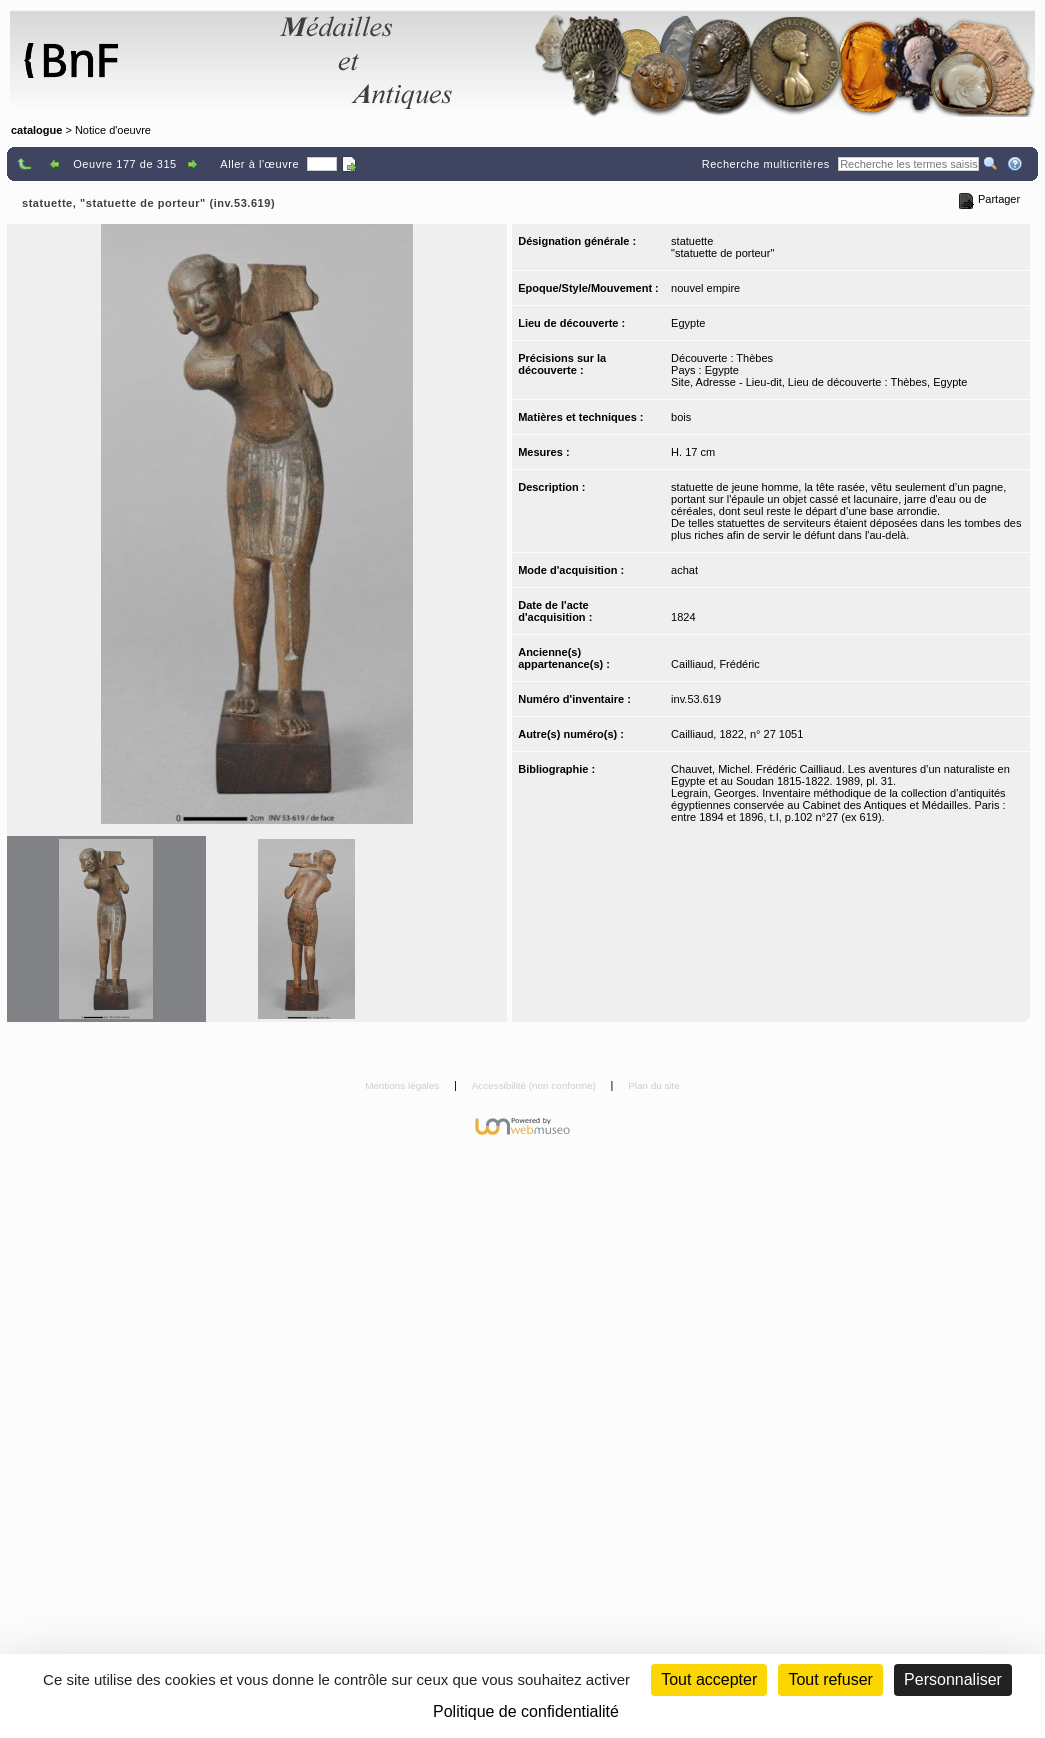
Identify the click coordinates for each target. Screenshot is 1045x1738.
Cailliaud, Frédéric (715, 664)
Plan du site (654, 1085)
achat (684, 570)
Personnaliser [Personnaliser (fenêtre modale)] (953, 1679)
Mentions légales (403, 1085)
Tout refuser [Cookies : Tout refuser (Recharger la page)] (830, 1679)
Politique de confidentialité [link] (526, 1711)
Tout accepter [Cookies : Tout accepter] (709, 1679)
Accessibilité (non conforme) (535, 1085)
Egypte (688, 323)
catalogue (36, 130)
